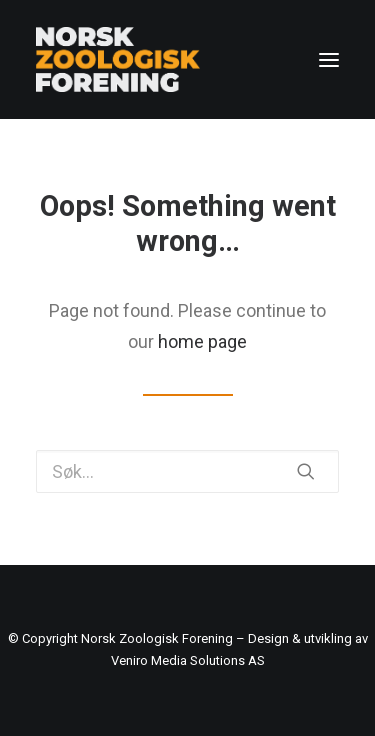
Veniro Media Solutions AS (188, 660)
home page (202, 341)
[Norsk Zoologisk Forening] (118, 59)
